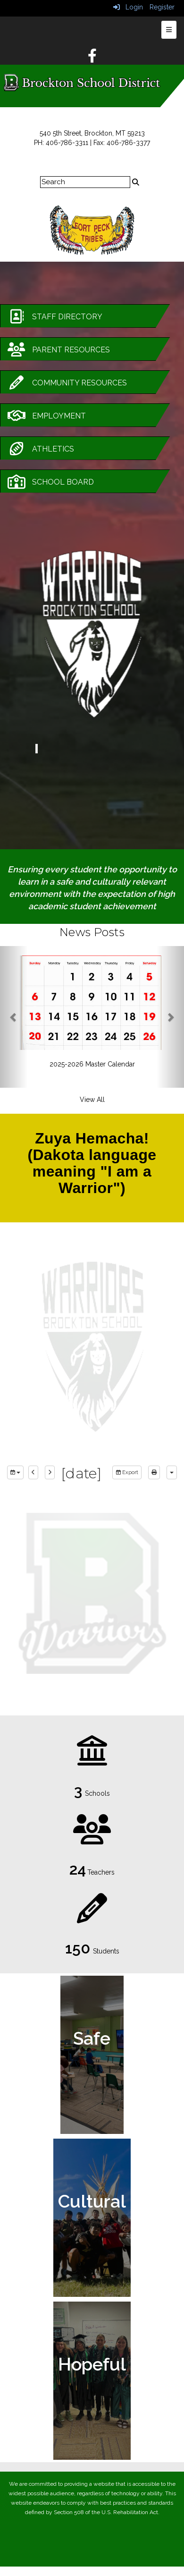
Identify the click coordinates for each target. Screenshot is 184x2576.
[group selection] (15, 1473)
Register (162, 7)
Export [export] (127, 1472)
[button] (14, 1017)
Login (128, 7)
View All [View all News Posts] (92, 1099)
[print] (154, 1473)
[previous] (33, 1473)
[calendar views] (172, 1473)
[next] (50, 1473)
